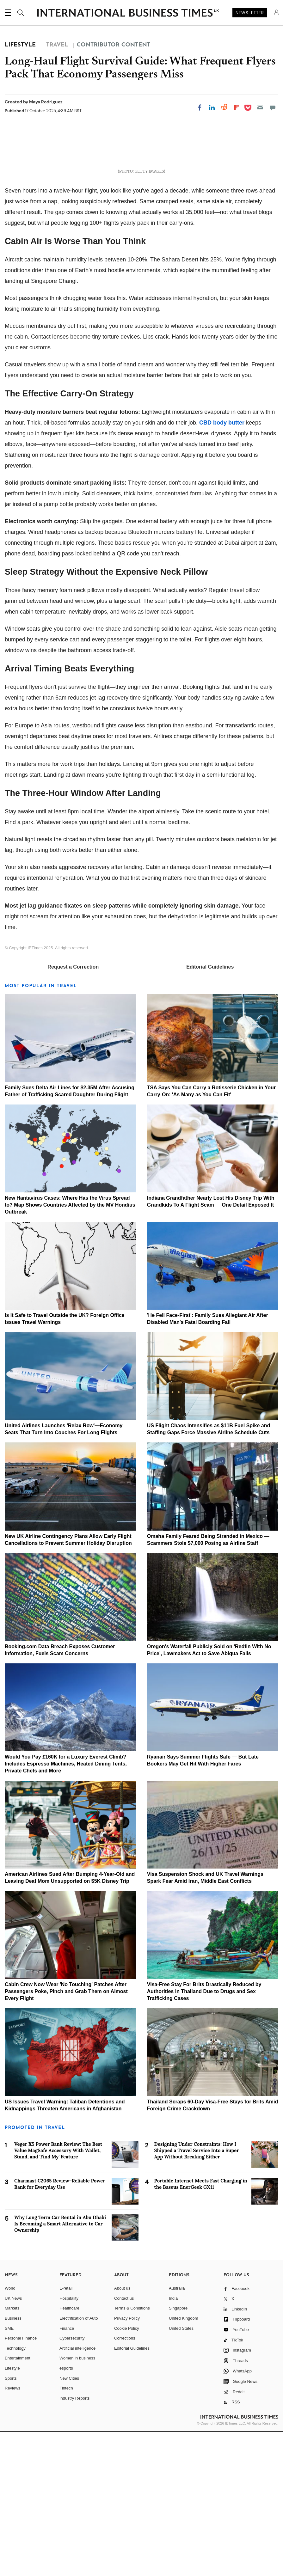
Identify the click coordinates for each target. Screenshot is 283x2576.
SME (9, 2472)
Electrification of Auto (78, 2462)
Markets (12, 2452)
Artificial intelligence (77, 2492)
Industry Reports (74, 2542)
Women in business (77, 2502)
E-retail (65, 2432)
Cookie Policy (126, 2472)
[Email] (260, 107)
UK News (13, 2442)
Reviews (12, 2532)
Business (13, 2462)
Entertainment (17, 2502)
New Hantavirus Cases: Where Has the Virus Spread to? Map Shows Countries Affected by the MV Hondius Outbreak (70, 1349)
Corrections (124, 2482)
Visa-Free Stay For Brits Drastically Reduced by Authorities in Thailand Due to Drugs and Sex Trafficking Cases (204, 2135)
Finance (66, 2472)
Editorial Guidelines (210, 1111)
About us (122, 2432)
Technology (15, 2492)
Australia (177, 2432)
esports (66, 2512)
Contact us (124, 2442)
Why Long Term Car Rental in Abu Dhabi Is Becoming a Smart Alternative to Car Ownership (60, 2368)
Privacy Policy (127, 2462)
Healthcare (69, 2452)
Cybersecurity (71, 2482)
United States (181, 2472)
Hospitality (68, 2442)
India (173, 2442)
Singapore (178, 2452)
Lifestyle (12, 2512)
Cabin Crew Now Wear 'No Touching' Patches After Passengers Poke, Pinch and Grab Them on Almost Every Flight (66, 2135)
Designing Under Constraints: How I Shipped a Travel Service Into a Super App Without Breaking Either (196, 2294)
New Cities (69, 2522)
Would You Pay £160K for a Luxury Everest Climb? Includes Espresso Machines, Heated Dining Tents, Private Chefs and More (66, 1908)
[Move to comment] (272, 107)
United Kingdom (183, 2462)
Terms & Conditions (132, 2452)
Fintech (66, 2532)
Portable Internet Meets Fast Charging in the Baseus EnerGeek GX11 (200, 2328)
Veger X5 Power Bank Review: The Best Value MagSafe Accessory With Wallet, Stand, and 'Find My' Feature (58, 2294)
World (10, 2432)
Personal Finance (21, 2482)
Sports (11, 2522)
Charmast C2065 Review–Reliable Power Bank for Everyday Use (59, 2328)
